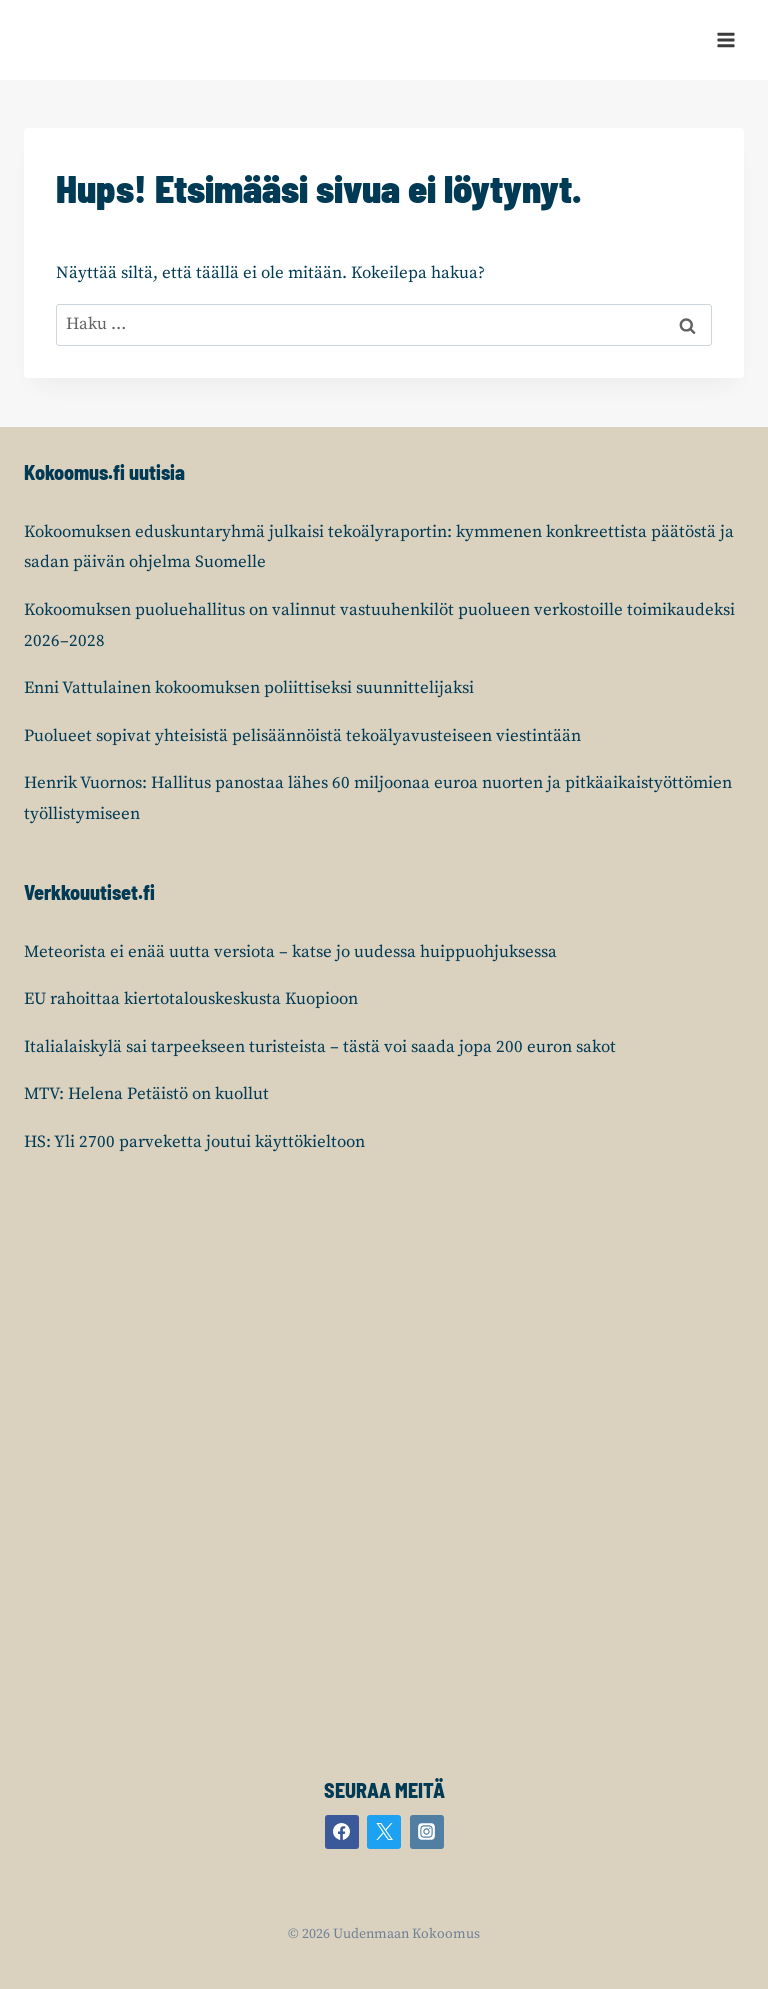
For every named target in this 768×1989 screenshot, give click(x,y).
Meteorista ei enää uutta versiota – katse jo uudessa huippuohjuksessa (290, 952)
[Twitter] (384, 1832)
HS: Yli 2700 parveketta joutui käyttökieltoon (194, 1142)
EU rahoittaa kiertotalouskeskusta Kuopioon (191, 999)
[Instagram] (427, 1832)
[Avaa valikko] (725, 39)
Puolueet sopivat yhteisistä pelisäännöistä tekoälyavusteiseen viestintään (302, 736)
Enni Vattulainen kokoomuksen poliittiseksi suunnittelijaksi (249, 688)
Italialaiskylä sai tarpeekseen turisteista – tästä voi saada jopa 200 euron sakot (320, 1047)
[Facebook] (342, 1832)
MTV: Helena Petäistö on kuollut (146, 1094)
